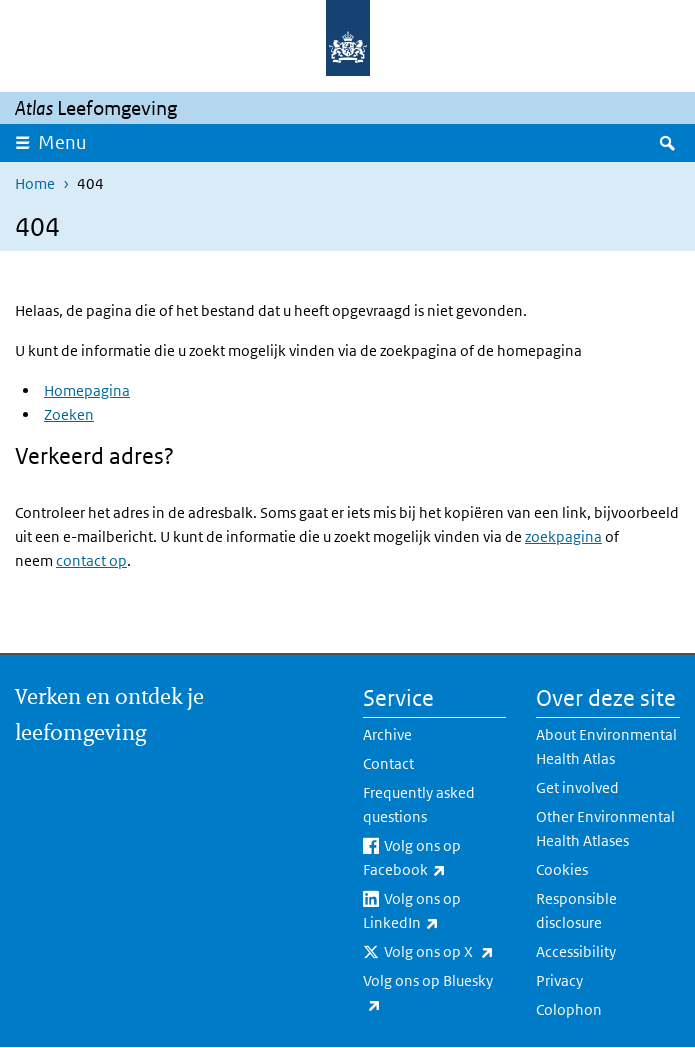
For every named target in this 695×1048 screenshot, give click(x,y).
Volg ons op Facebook (435, 859)
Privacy (559, 980)
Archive (387, 734)
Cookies (562, 869)
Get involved (577, 787)
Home (35, 183)
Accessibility (576, 951)
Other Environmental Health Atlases (605, 828)
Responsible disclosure (576, 910)
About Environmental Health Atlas (606, 746)
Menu (62, 142)
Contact (388, 763)
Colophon (569, 1009)
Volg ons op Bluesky (428, 994)
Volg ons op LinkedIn (435, 912)
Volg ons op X (445, 952)
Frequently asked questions (419, 804)
